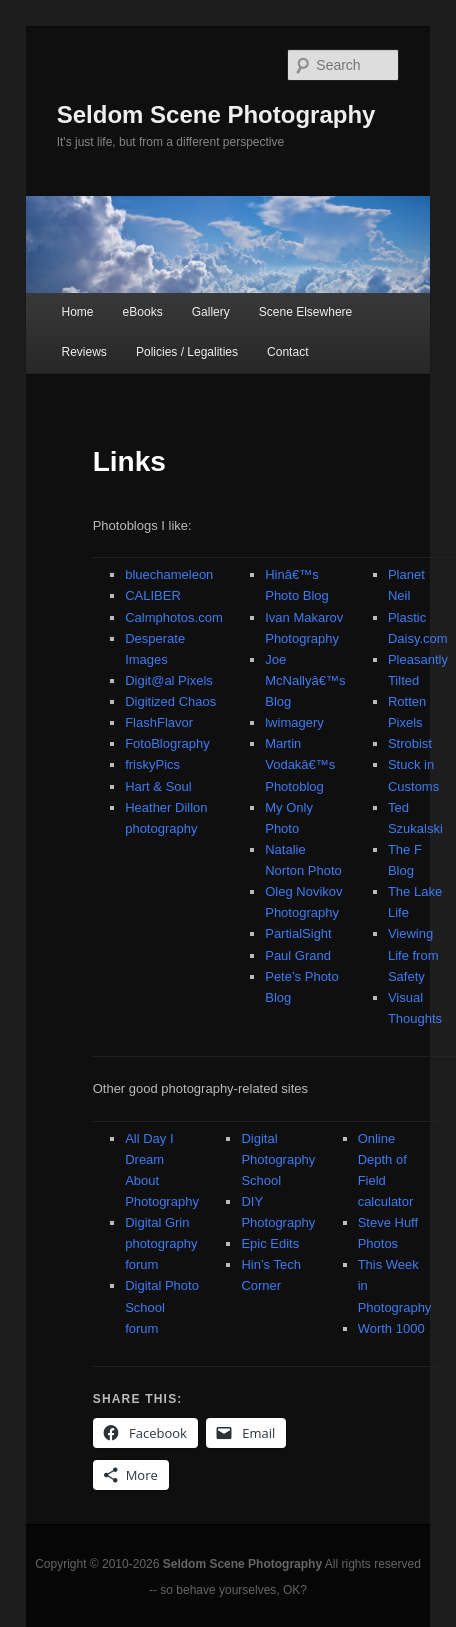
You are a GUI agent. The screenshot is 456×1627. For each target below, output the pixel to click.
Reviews (84, 352)
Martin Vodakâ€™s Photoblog (300, 764)
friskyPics (152, 764)
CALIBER (153, 595)
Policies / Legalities (187, 352)
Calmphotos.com (174, 617)
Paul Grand (298, 955)
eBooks (143, 312)
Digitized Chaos (170, 701)
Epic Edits (270, 1243)
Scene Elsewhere (305, 312)
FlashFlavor (159, 722)
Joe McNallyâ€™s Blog (305, 680)
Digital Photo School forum (162, 1306)
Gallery (211, 312)
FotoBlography (167, 743)
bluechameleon (169, 574)
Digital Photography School (278, 1159)
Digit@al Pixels (169, 680)
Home (78, 312)
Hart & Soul (158, 786)
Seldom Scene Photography (216, 114)
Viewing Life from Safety (413, 954)
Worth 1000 (391, 1328)
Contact (287, 352)
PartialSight (298, 933)
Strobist (410, 743)
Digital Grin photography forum (161, 1243)
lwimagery (294, 722)
